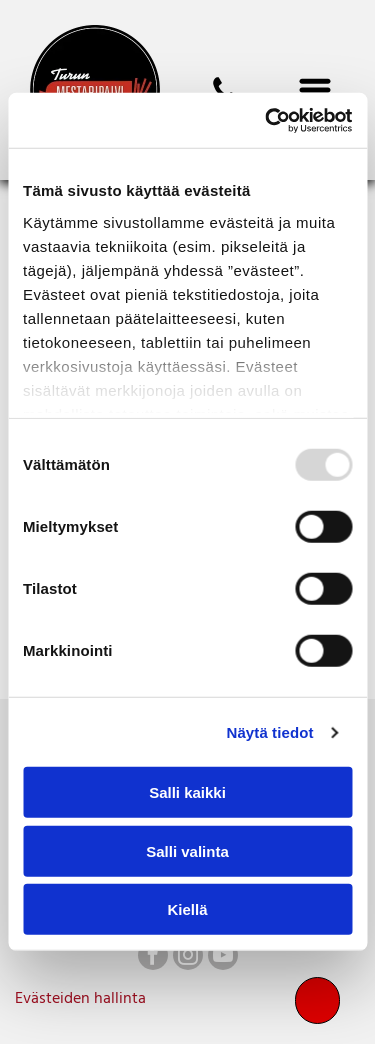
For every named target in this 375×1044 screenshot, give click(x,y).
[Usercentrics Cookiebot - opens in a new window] (267, 121)
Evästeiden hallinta (80, 999)
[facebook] (153, 957)
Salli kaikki (187, 792)
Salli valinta (187, 851)
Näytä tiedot (270, 732)
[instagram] (188, 957)
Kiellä (187, 909)
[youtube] (223, 957)
